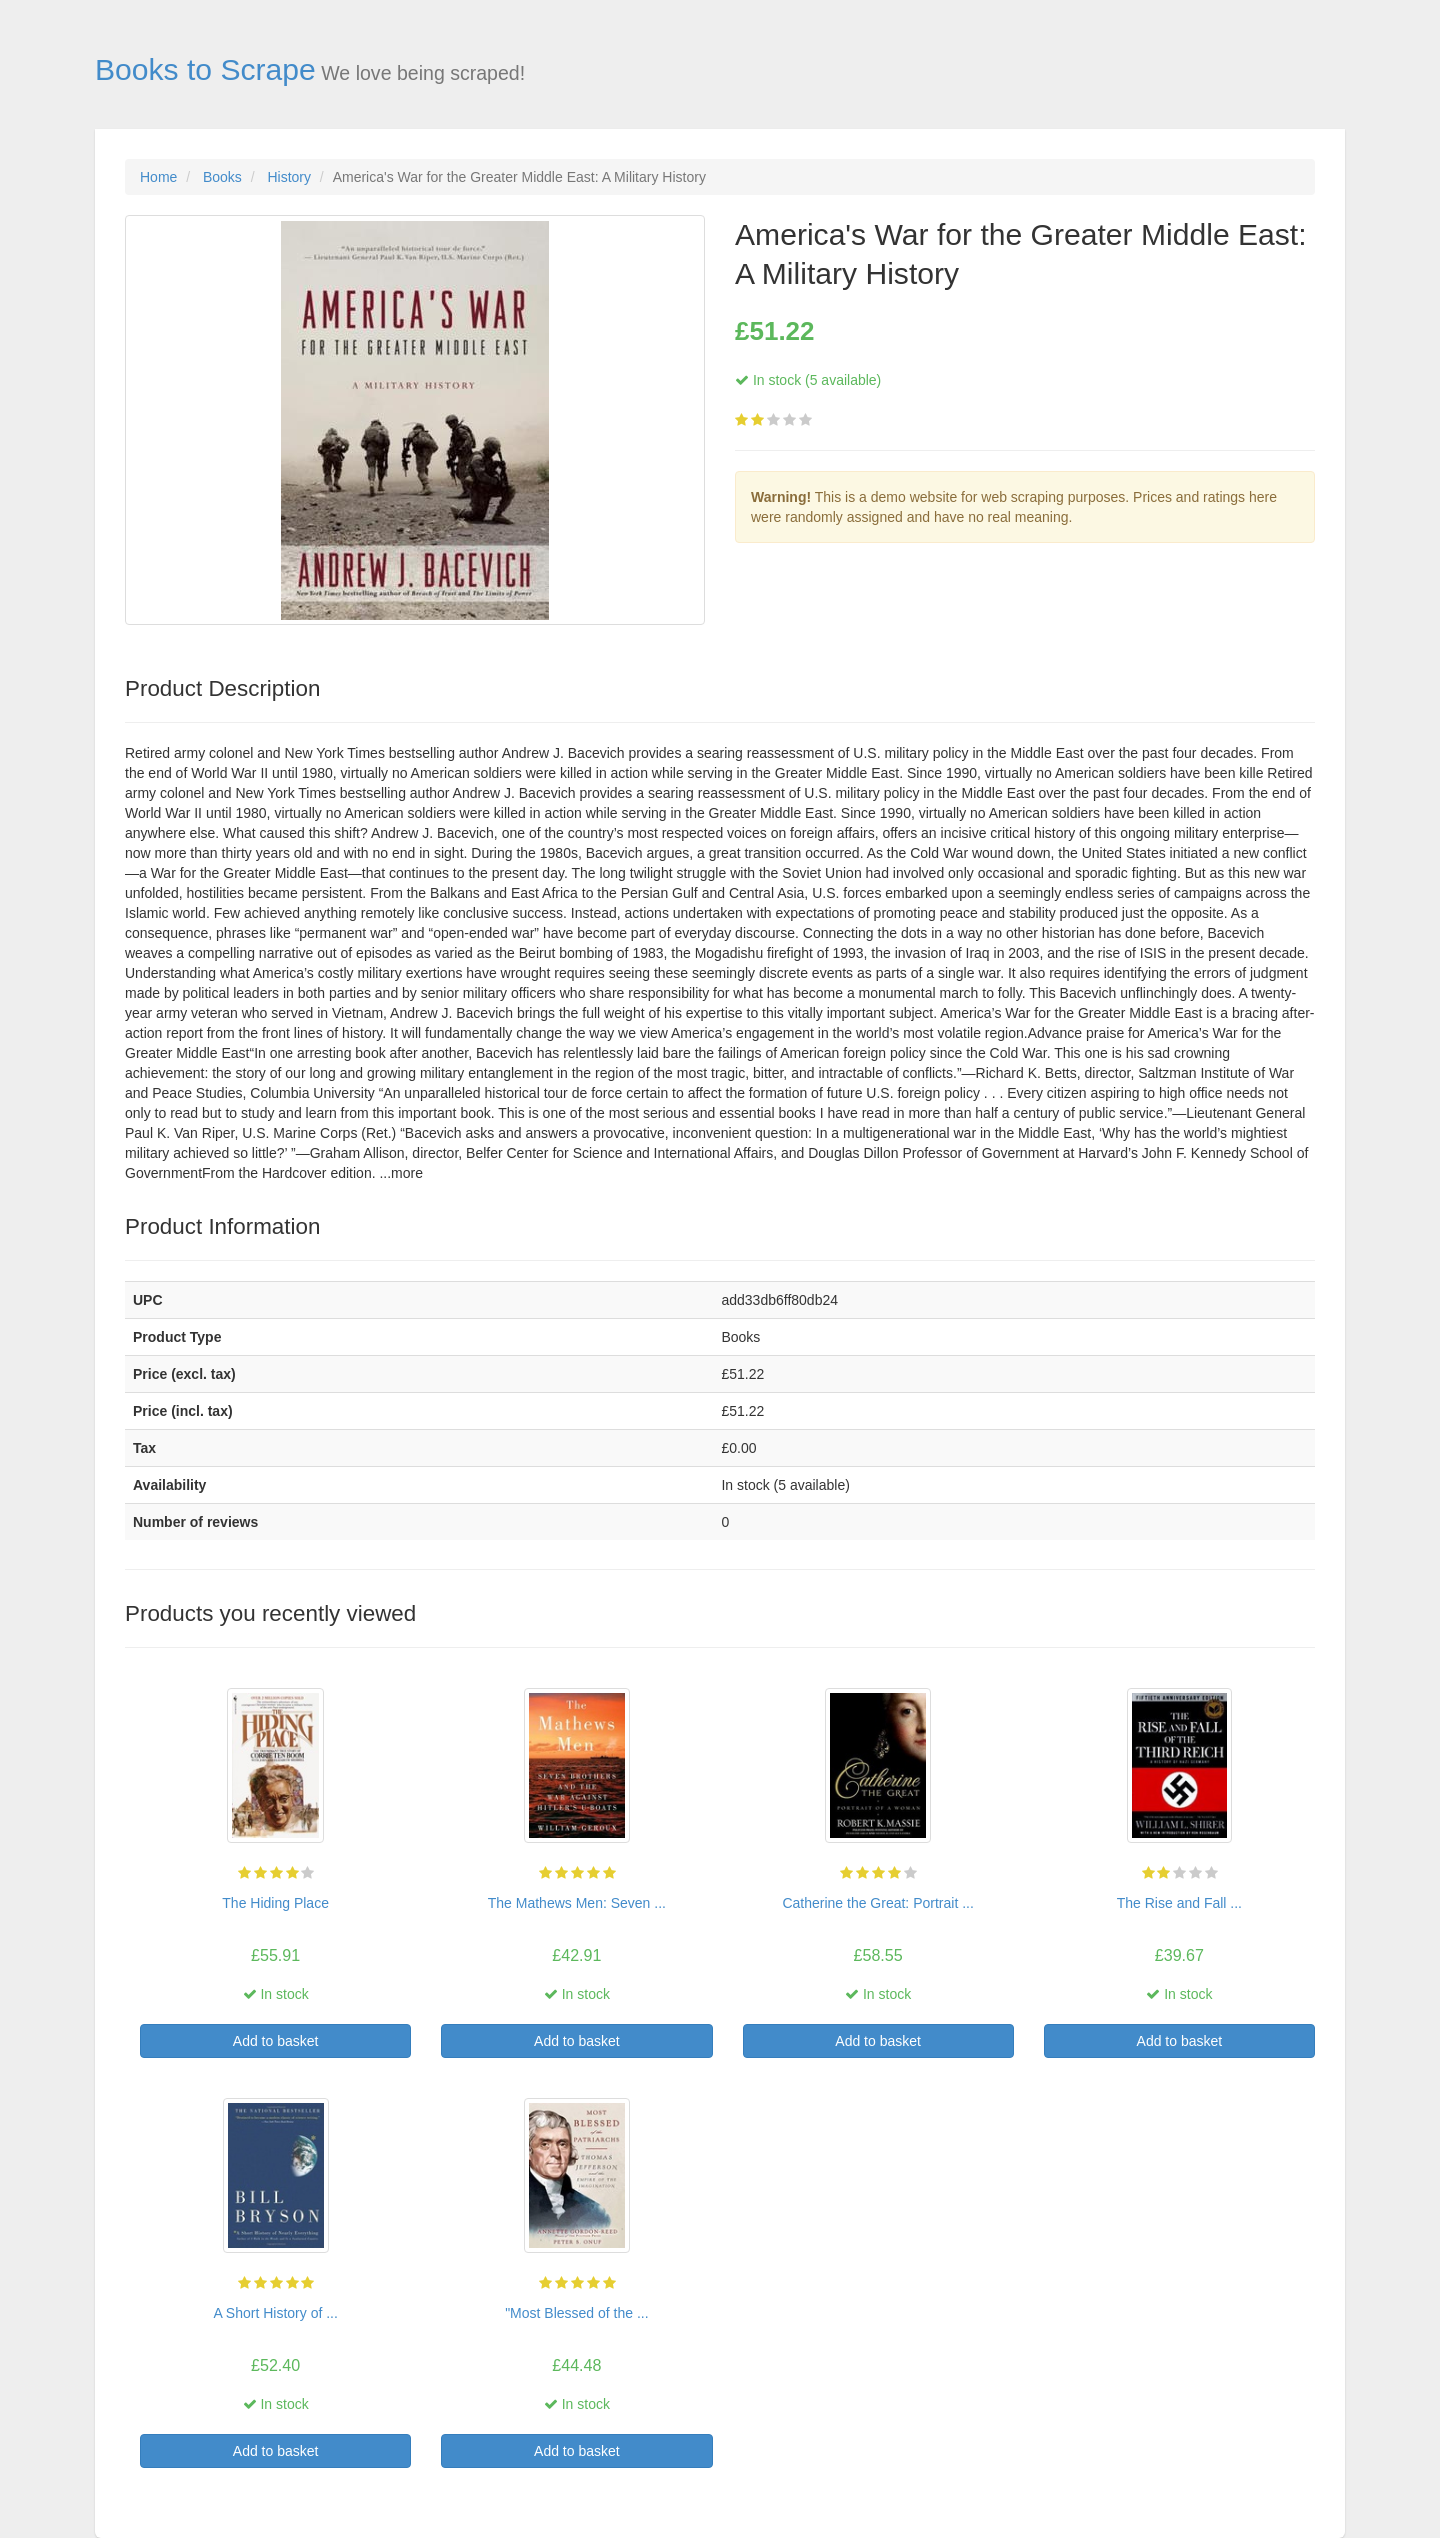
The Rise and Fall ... (1179, 1903)
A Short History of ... (275, 2313)
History (289, 177)
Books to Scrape (205, 69)
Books (222, 177)
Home (158, 177)
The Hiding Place (275, 1903)
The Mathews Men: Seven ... (577, 1903)
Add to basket (276, 2041)
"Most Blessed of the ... (576, 2313)
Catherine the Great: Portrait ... (877, 1903)
